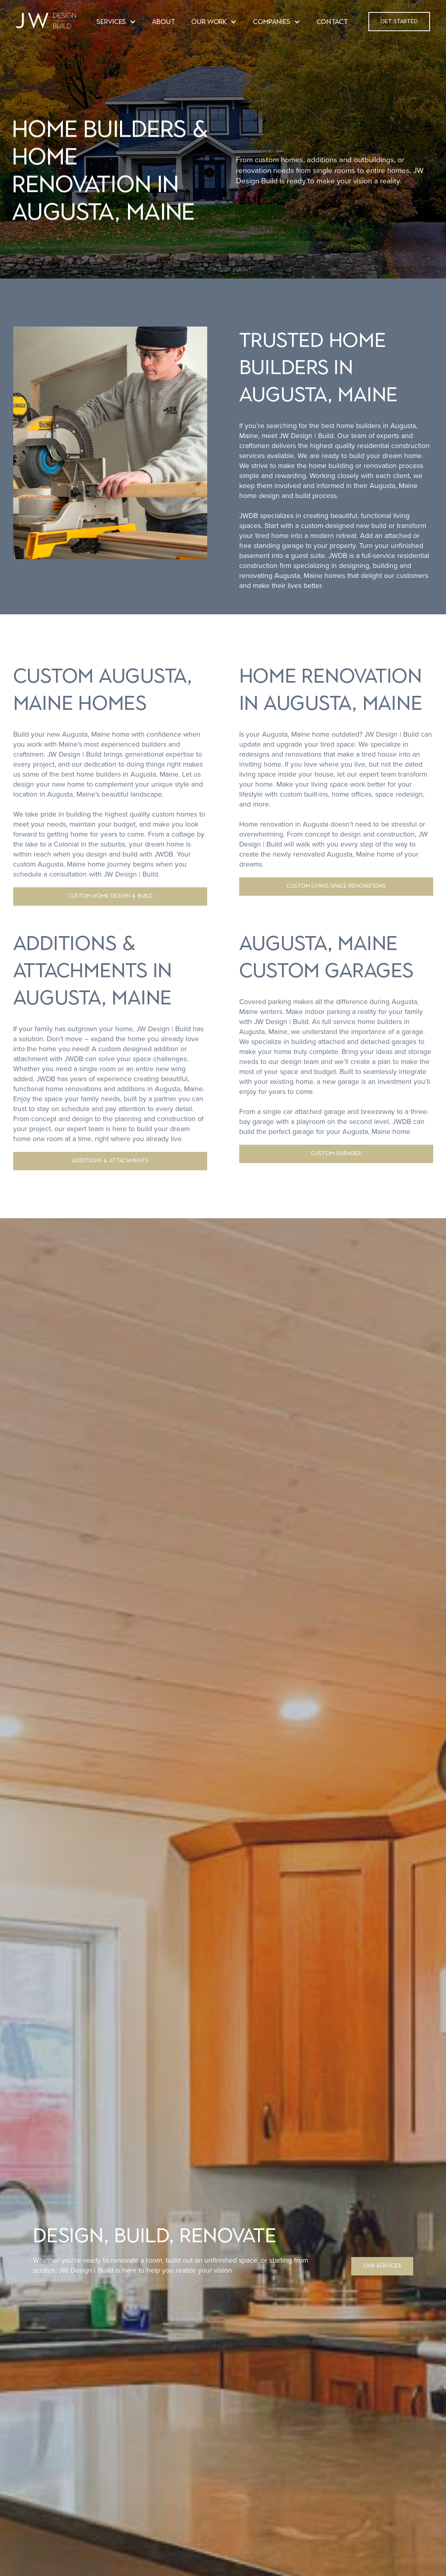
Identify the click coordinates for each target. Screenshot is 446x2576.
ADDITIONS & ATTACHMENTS (110, 1160)
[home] (46, 21)
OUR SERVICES (382, 2265)
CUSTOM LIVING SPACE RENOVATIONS (336, 886)
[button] (116, 22)
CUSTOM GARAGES (336, 1153)
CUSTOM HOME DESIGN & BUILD (110, 896)
